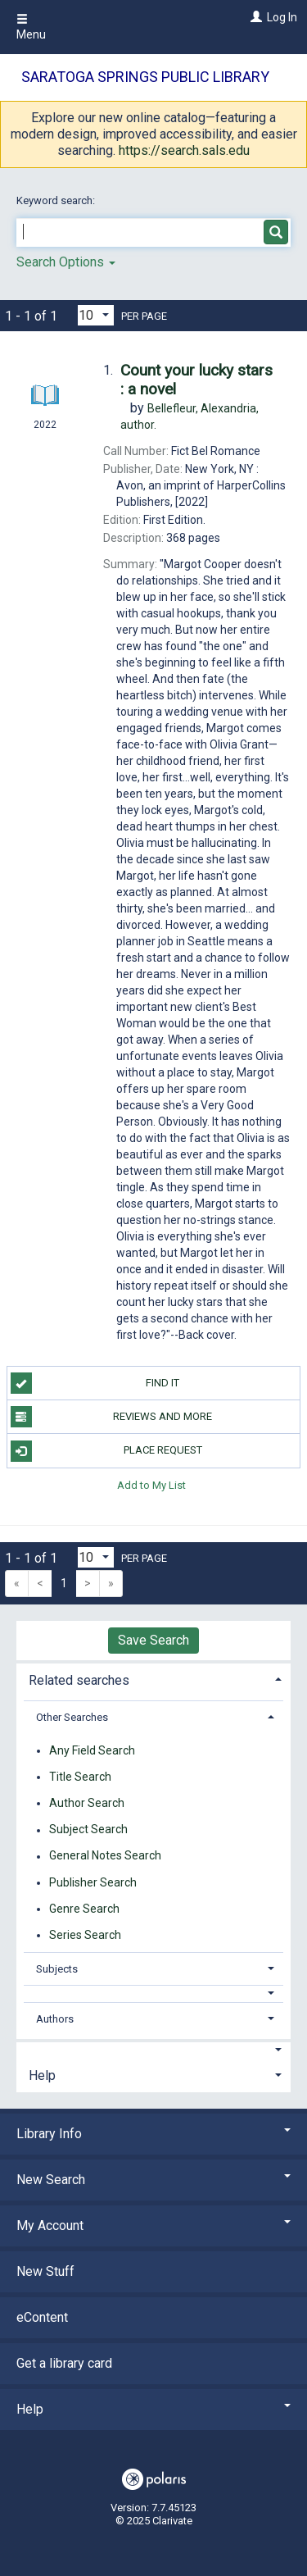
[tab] (153, 1678)
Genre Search (84, 1908)
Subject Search (88, 1829)
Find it (95, 1383)
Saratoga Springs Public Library (145, 76)
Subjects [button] (57, 1969)
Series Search (85, 1934)
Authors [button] (55, 2019)
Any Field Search (92, 1750)
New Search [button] (153, 2179)
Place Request (106, 1451)
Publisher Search (93, 1882)
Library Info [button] (153, 2133)
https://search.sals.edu (184, 150)
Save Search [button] (153, 1640)
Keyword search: (56, 200)
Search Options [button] (65, 262)
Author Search (86, 1802)
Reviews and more (112, 1416)
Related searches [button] (79, 1680)
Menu (31, 27)
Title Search (80, 1776)
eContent (42, 2317)
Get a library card (64, 2363)
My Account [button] (153, 2225)
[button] (154, 1993)
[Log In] (254, 17)
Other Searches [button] (72, 1717)
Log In (282, 17)
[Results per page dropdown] (96, 315)
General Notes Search (105, 1856)
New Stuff (45, 2271)
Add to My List (151, 1485)
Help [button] (42, 2075)
